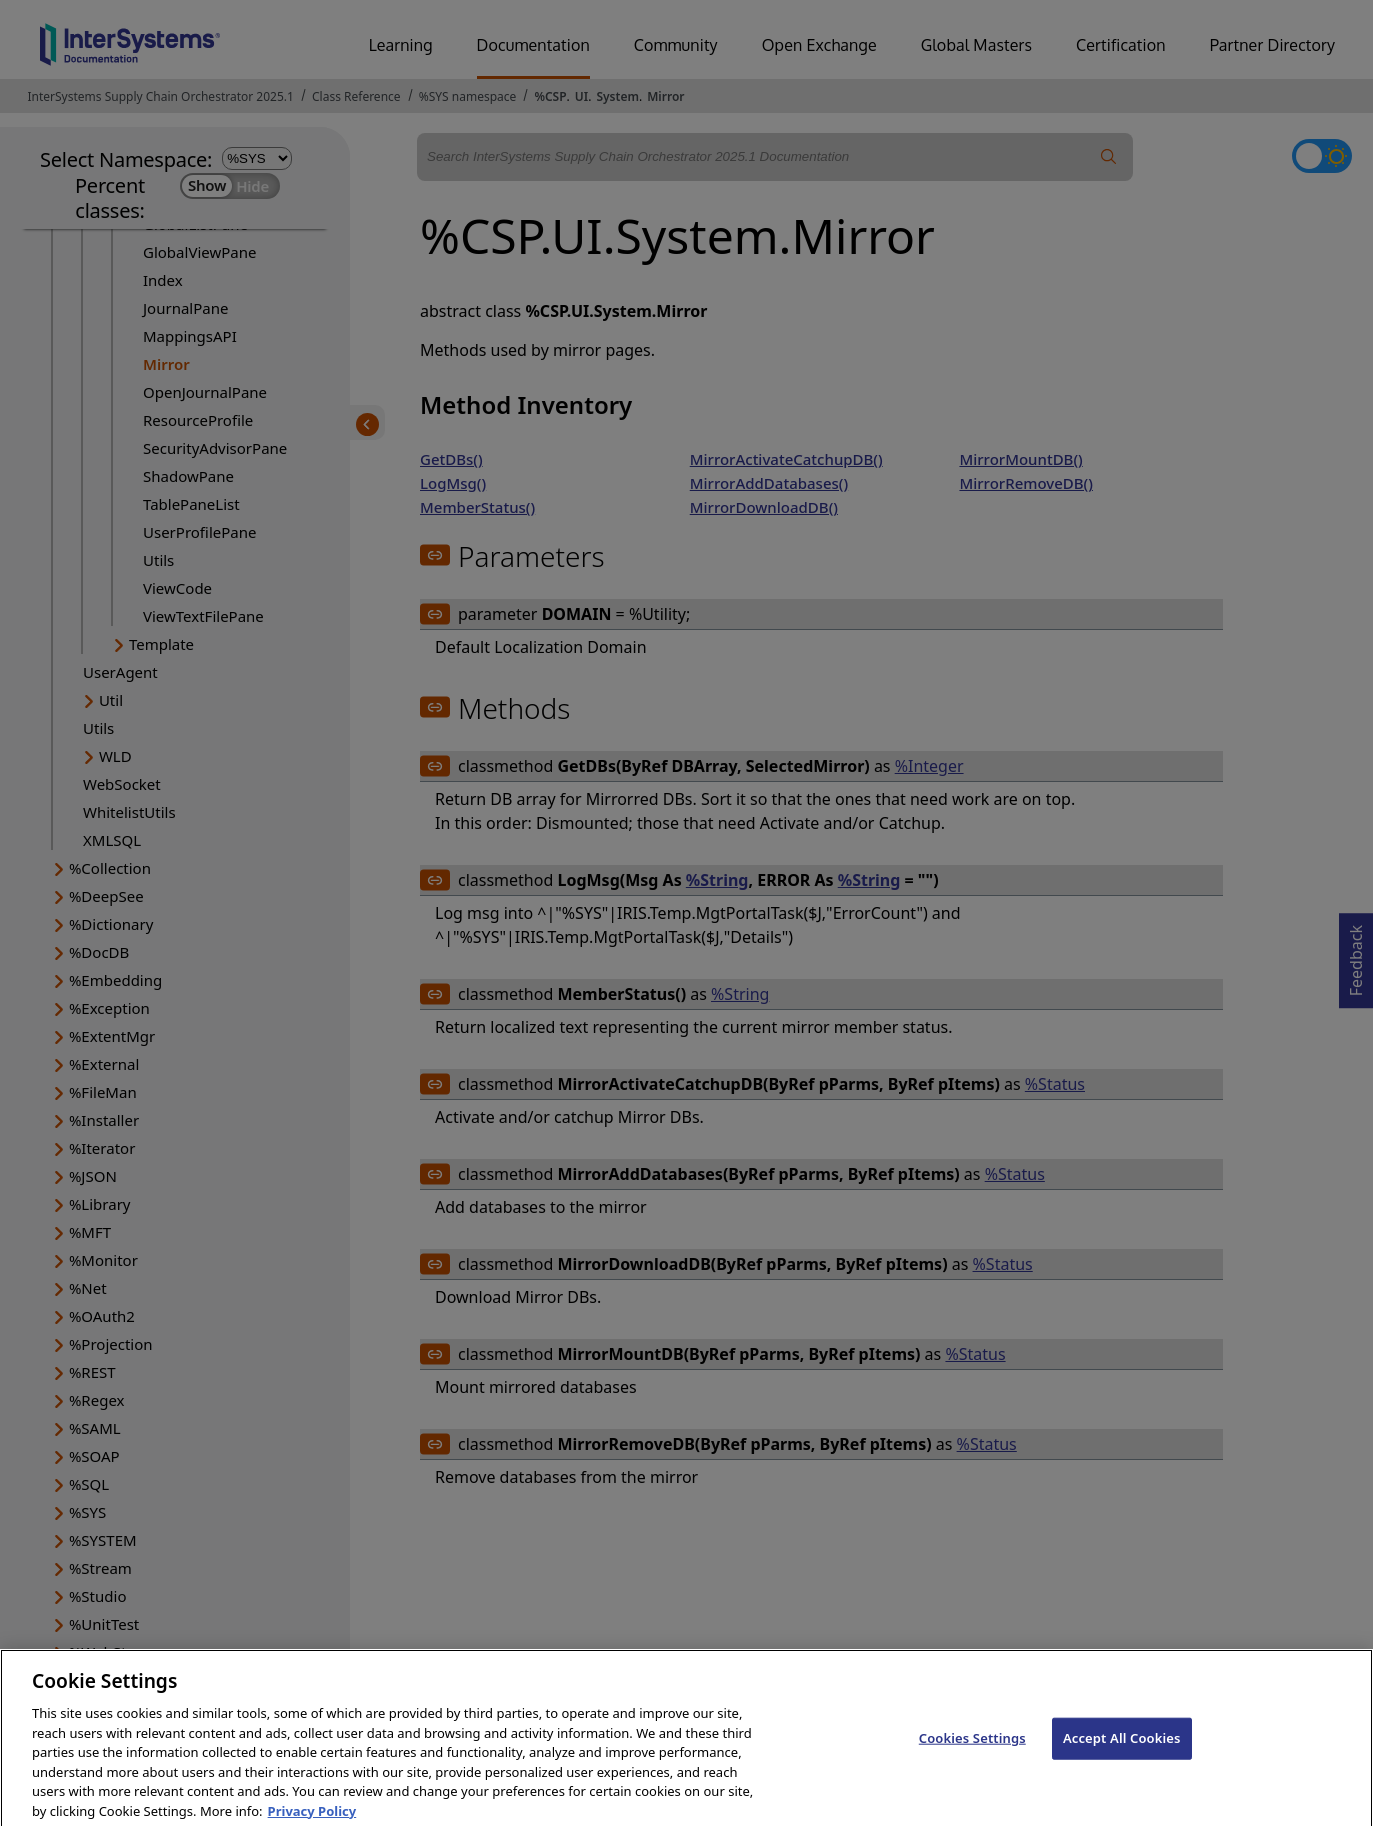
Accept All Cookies (1122, 1751)
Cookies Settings (972, 1751)
